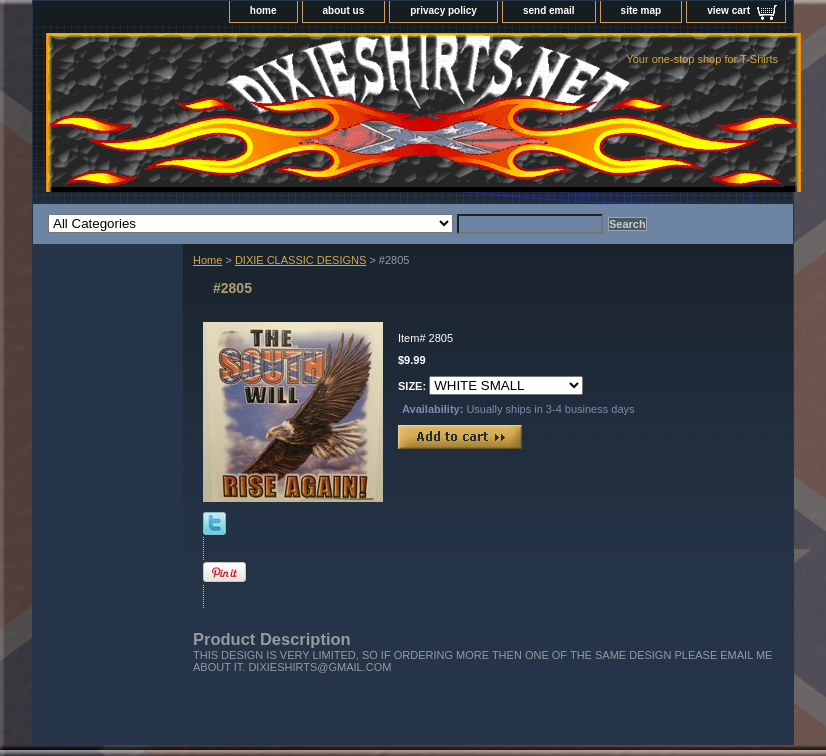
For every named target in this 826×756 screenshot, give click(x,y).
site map (641, 10)
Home (207, 260)
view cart (728, 10)
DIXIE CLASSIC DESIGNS (300, 260)
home (263, 10)
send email (549, 10)
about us (344, 10)
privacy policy (443, 10)
